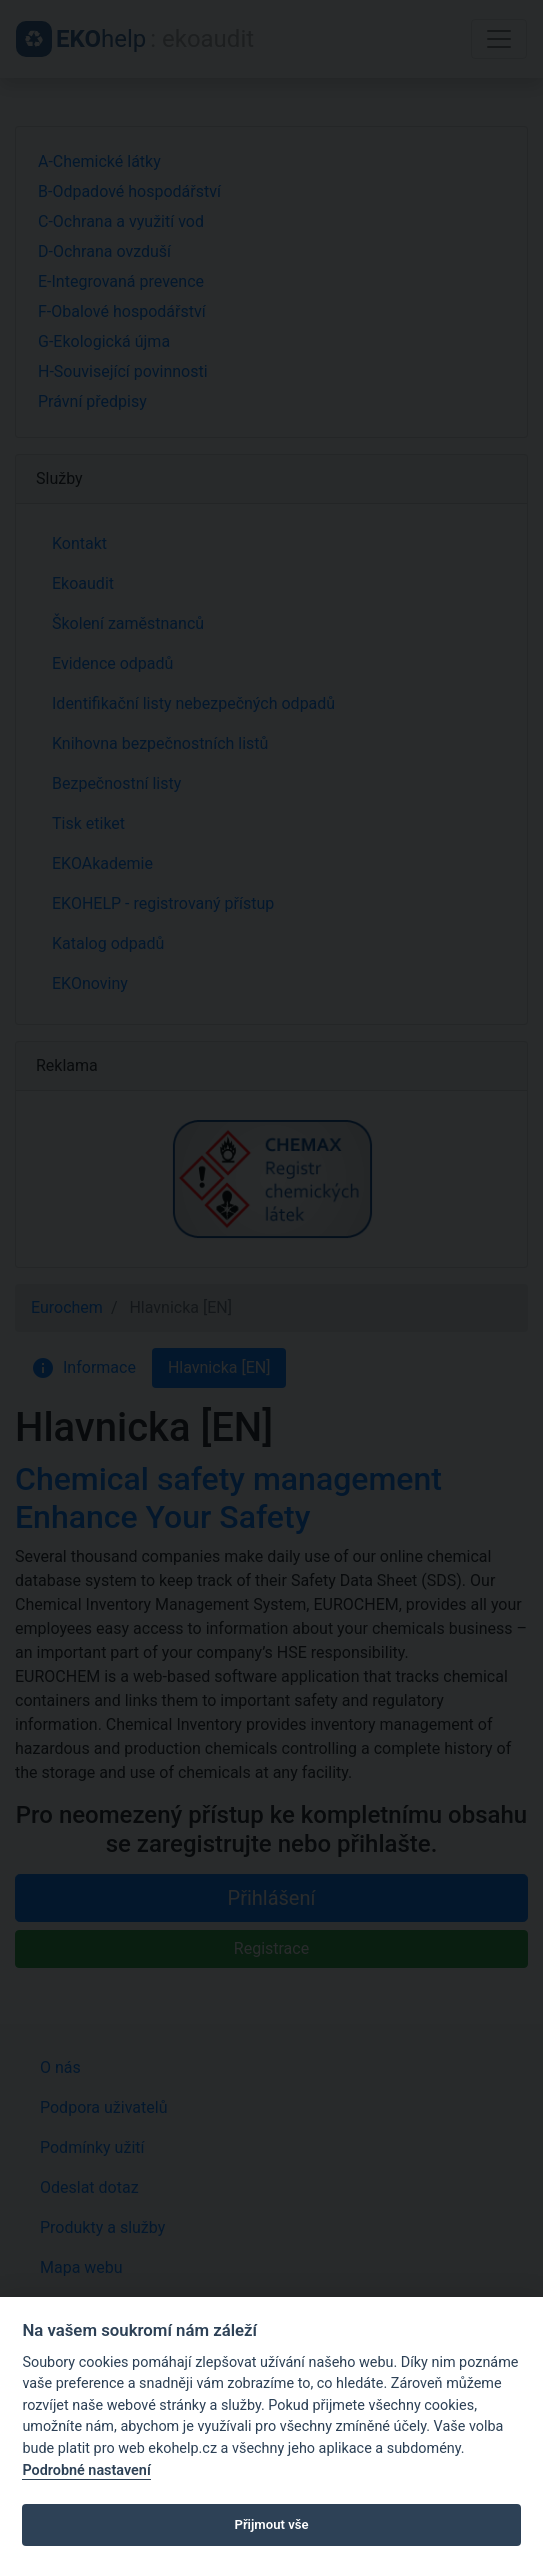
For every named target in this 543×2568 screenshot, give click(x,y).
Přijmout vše (271, 2524)
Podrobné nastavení (86, 2470)
